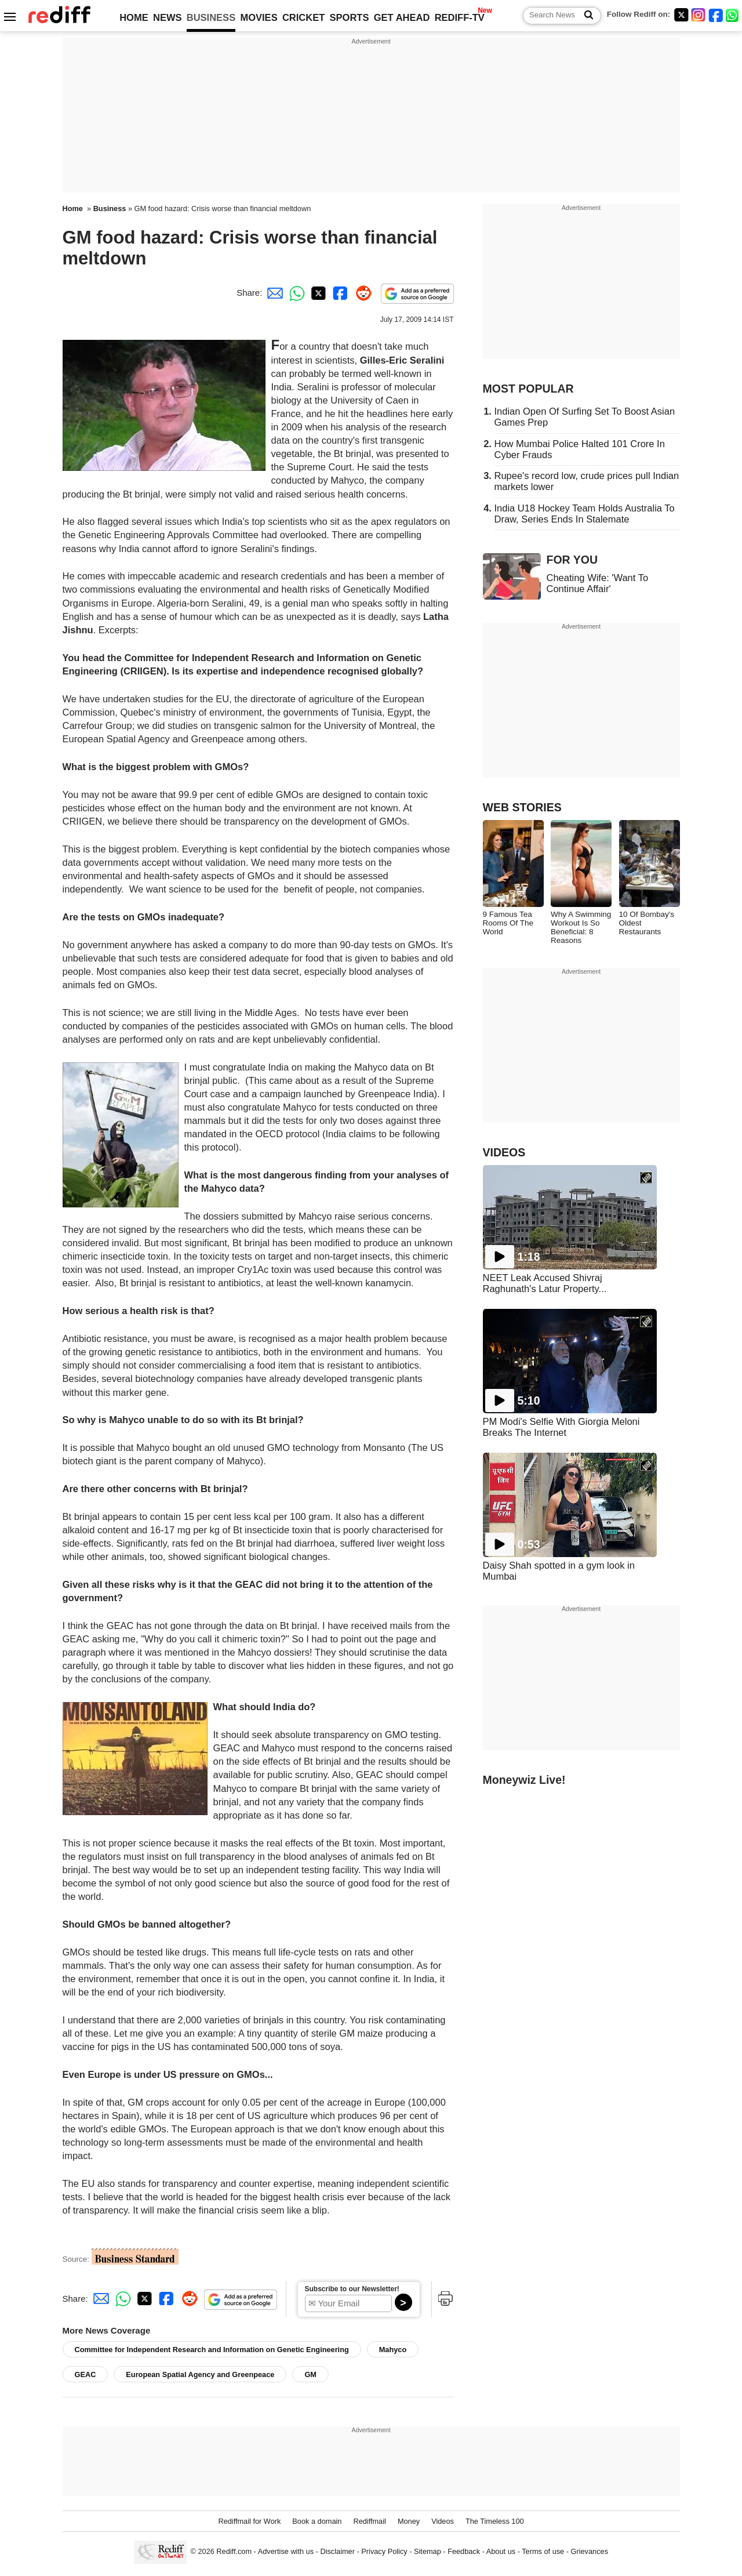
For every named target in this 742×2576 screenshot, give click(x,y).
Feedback (464, 2552)
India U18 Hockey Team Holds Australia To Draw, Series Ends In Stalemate (584, 513)
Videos (442, 2521)
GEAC (85, 2374)
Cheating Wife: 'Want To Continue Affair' (598, 583)
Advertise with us (286, 2552)
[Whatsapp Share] (295, 292)
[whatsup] (733, 15)
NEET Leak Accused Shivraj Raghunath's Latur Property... (545, 1283)
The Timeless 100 (494, 2521)
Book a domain (316, 2521)
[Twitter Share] (317, 292)
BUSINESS (211, 17)
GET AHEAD (402, 17)
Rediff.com (234, 2552)
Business (109, 208)
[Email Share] (273, 292)
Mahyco (392, 2349)
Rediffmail (369, 2521)
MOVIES (258, 17)
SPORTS (349, 17)
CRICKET (303, 17)
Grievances (590, 2552)
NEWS (167, 17)
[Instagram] (698, 15)
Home (73, 208)
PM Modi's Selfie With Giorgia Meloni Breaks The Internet (561, 1427)
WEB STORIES (522, 807)
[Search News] (585, 16)
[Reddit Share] (361, 292)
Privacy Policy (384, 2552)
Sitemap (427, 2552)
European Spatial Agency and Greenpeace (200, 2374)
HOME (133, 17)
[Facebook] (716, 15)
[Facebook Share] (339, 292)
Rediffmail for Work (249, 2521)
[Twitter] (681, 15)
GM (310, 2374)
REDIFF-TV (460, 17)
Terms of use (543, 2552)
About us (500, 2552)
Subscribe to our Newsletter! (352, 2289)
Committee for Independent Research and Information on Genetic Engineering (212, 2349)
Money (409, 2521)
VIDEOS (504, 1152)
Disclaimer (337, 2552)
